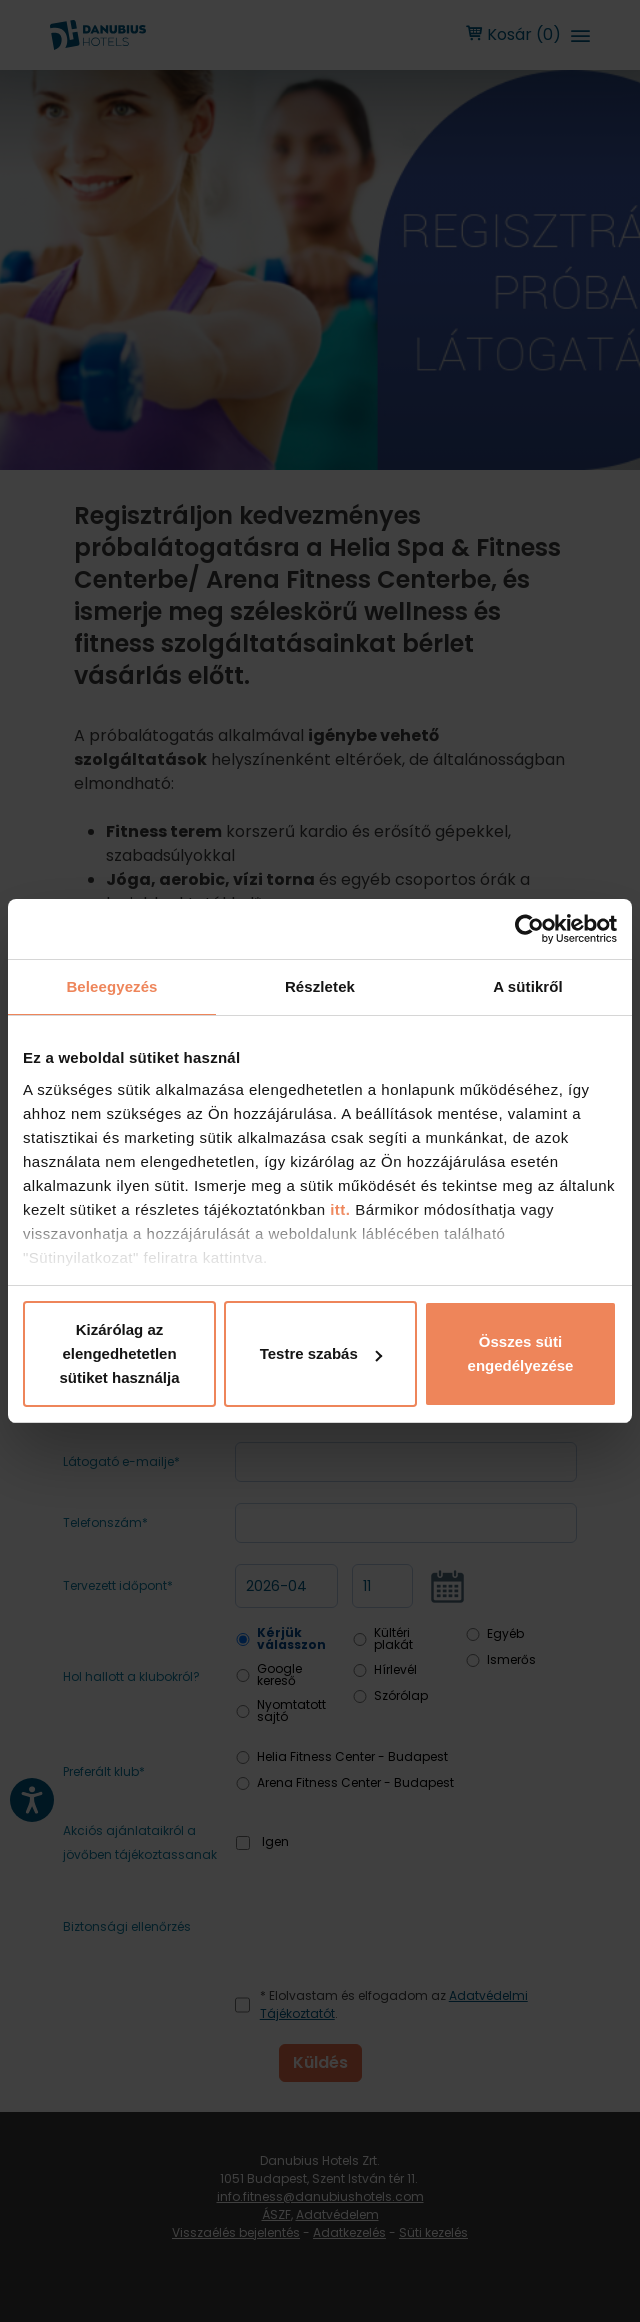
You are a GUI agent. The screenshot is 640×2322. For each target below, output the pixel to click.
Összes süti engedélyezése (521, 1353)
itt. (338, 1209)
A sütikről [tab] (528, 986)
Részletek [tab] (320, 986)
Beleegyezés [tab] (111, 986)
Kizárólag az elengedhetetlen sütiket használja (119, 1353)
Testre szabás (321, 1353)
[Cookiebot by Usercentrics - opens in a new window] (529, 929)
